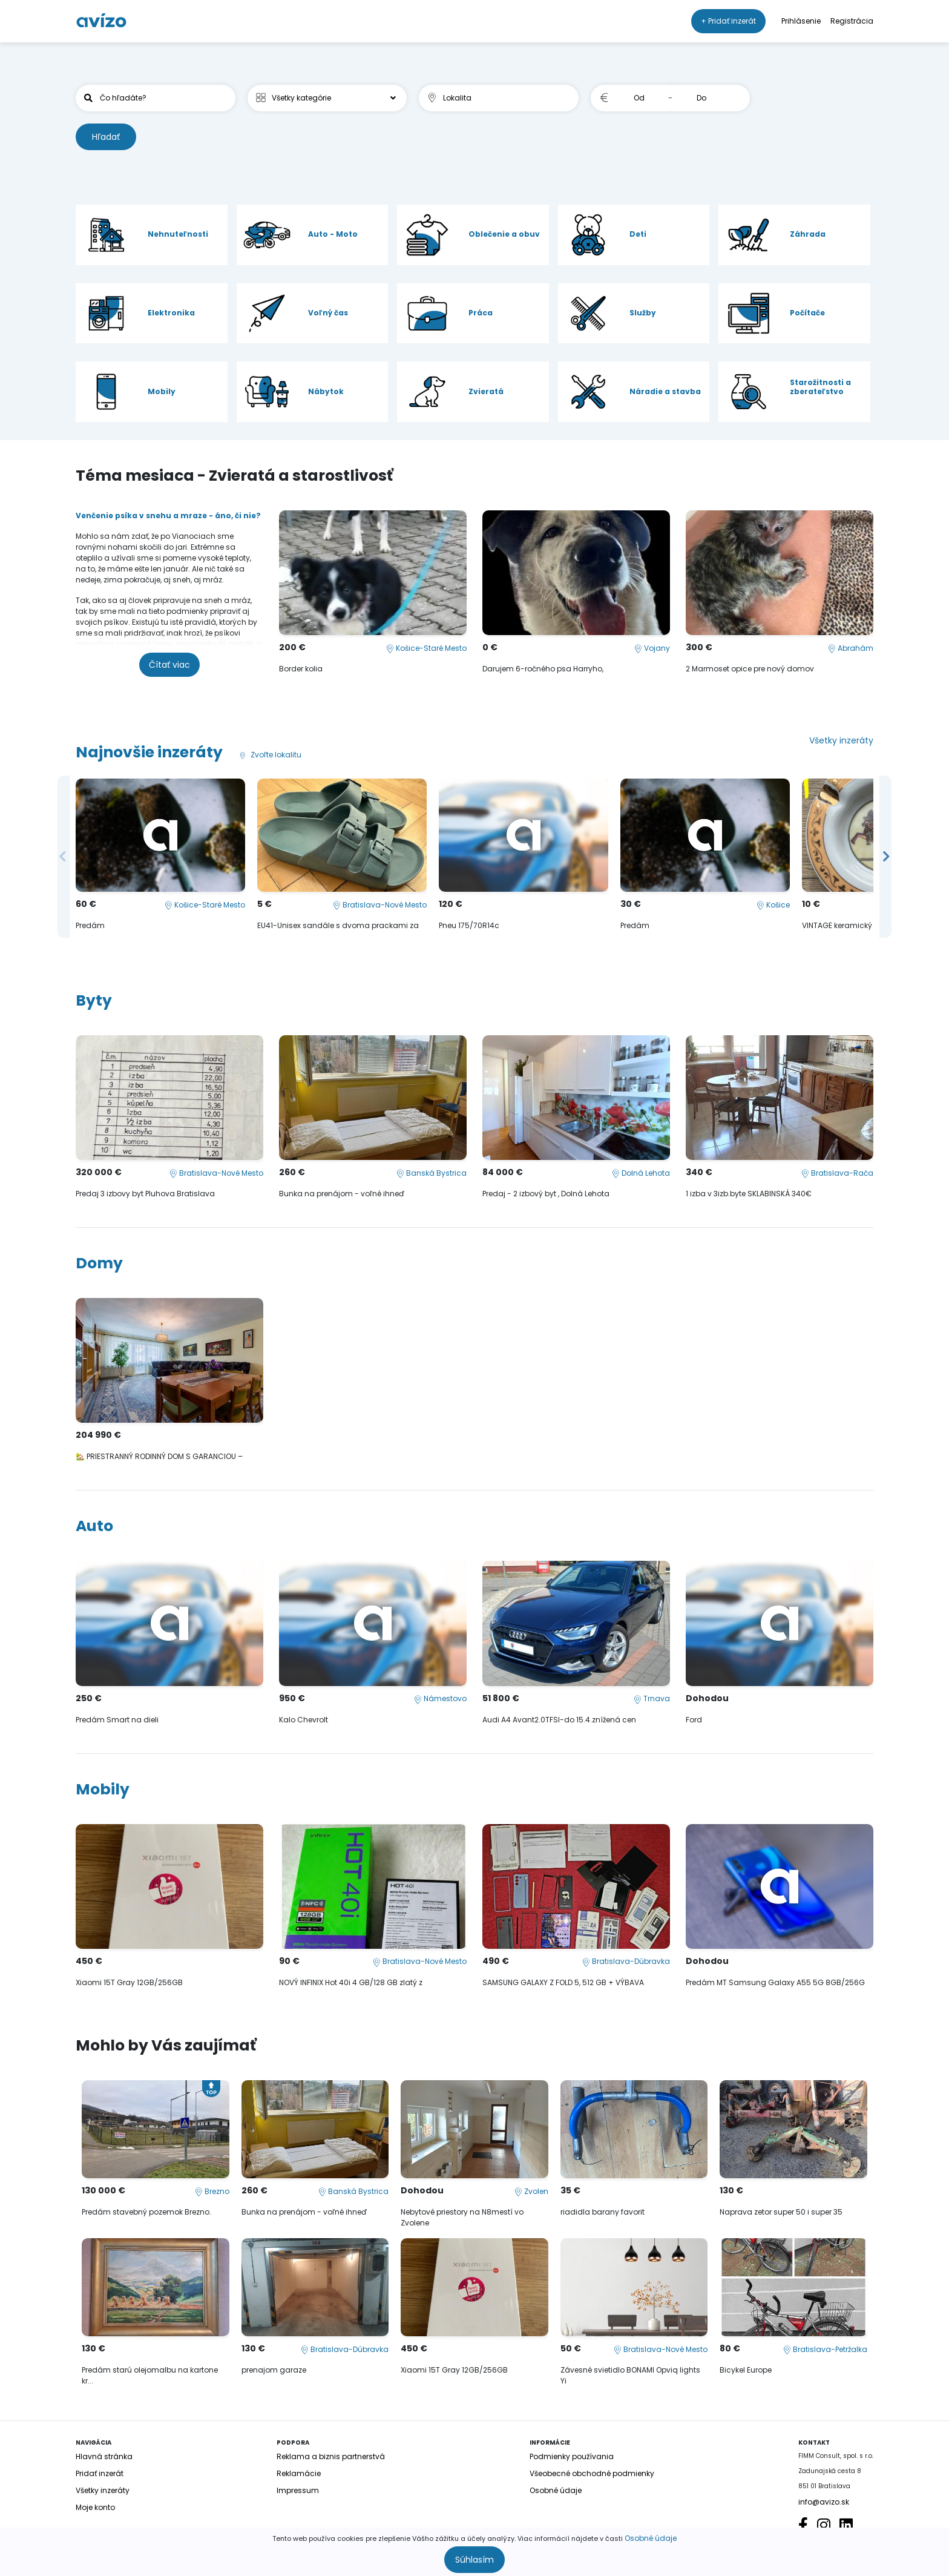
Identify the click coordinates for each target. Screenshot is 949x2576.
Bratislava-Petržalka (825, 2349)
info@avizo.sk (823, 2502)
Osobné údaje (651, 2538)
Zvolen (531, 2191)
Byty (94, 1000)
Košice (773, 905)
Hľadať (106, 137)
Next (885, 857)
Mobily (103, 1789)
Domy (99, 1263)
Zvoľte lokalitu (269, 754)
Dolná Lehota (641, 1173)
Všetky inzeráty (841, 740)
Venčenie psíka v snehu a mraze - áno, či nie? (168, 515)
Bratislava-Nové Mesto (380, 905)
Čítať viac (169, 665)
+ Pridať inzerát (728, 21)
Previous (63, 857)
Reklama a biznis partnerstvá (331, 2456)
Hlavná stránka (104, 2456)
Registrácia (851, 21)
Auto (94, 1526)
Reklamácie (299, 2473)
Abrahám (850, 648)
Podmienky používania (572, 2456)
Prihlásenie (801, 21)
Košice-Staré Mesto (426, 648)
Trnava (652, 1698)
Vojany (652, 648)
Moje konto (95, 2507)
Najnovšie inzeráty (149, 752)
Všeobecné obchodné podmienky (592, 2473)
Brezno (212, 2191)
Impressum (298, 2490)
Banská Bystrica (431, 1173)
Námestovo (440, 1698)
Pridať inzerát (99, 2473)
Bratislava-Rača (837, 1173)
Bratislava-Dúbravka (626, 1961)
